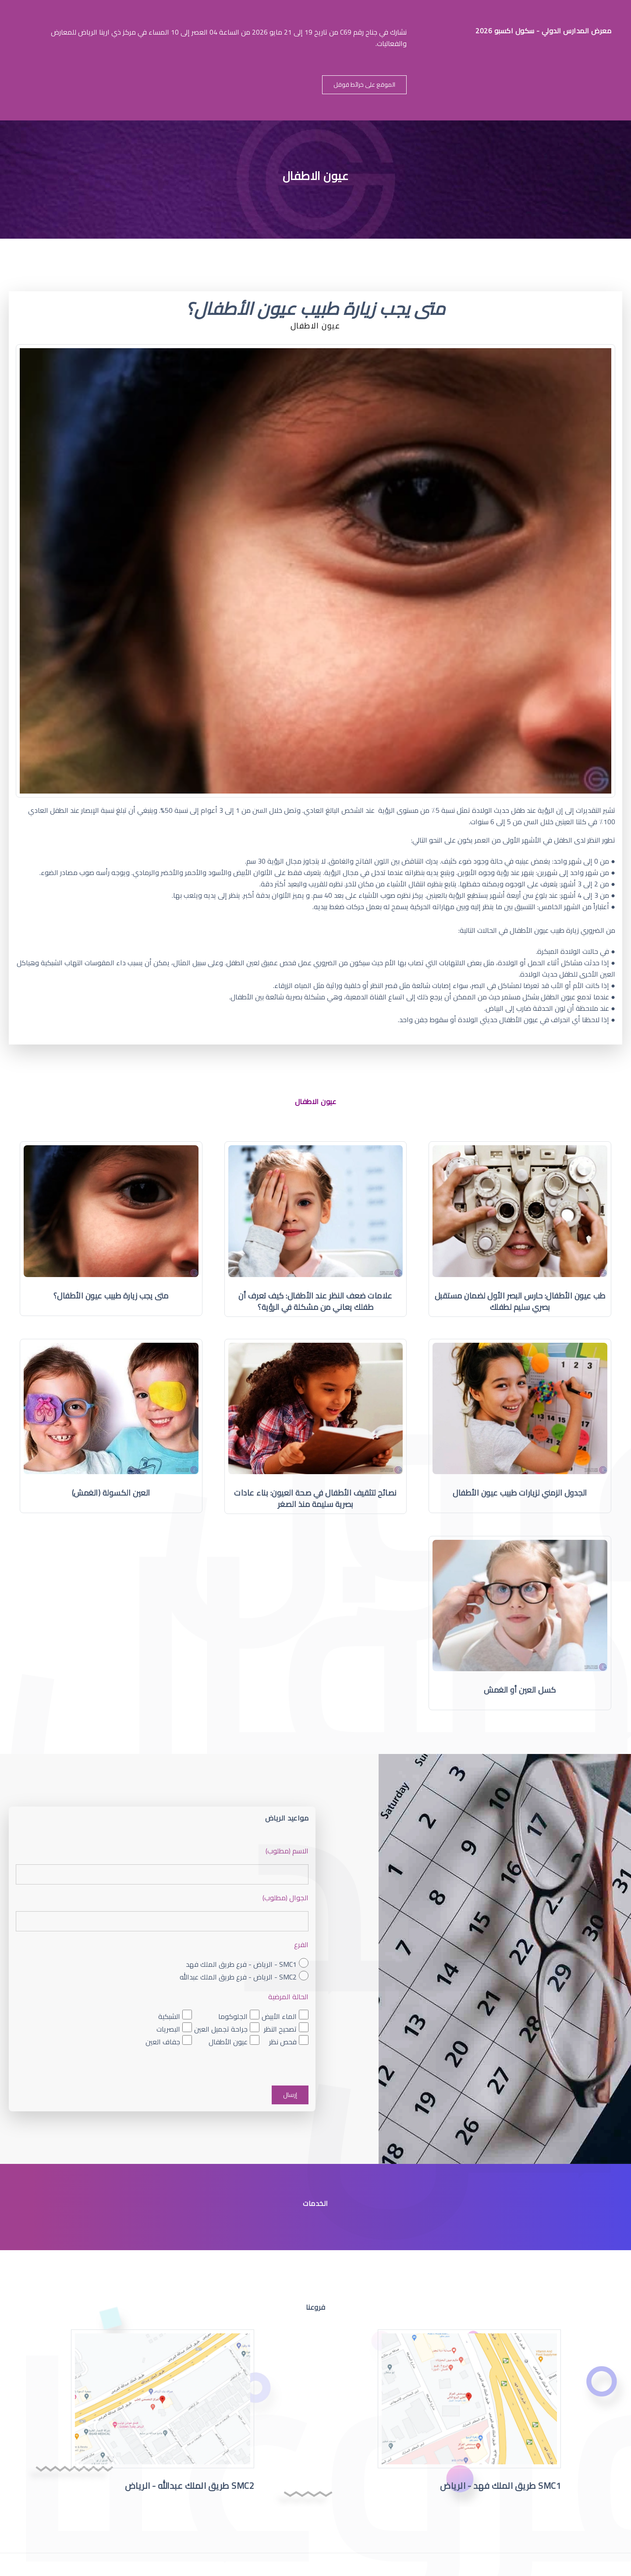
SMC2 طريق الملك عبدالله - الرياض (190, 2485)
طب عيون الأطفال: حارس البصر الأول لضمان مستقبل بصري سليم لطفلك (520, 1301)
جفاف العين (162, 2041)
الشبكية (169, 2016)
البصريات (168, 2028)
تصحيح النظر (280, 2028)
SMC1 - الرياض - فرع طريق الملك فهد (241, 1964)
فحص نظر (283, 2041)
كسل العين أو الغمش (520, 1690)
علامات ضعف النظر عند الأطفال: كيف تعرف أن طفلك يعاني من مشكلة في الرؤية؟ (315, 1301)
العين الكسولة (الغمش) (111, 1493)
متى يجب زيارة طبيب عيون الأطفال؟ (111, 1295)
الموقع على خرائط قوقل (364, 84)
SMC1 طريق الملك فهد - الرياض (500, 2485)
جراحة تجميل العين (221, 2028)
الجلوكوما (233, 2016)
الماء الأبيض (279, 2016)
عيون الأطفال (228, 2041)
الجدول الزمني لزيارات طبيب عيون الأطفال (520, 1493)
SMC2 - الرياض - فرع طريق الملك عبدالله (238, 1977)
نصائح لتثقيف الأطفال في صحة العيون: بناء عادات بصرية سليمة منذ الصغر (315, 1498)
